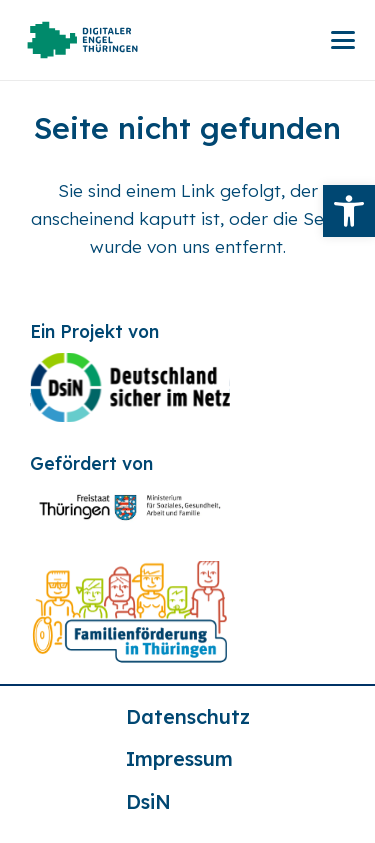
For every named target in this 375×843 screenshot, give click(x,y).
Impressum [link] (179, 758)
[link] (349, 211)
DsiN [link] (148, 801)
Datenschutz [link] (188, 716)
